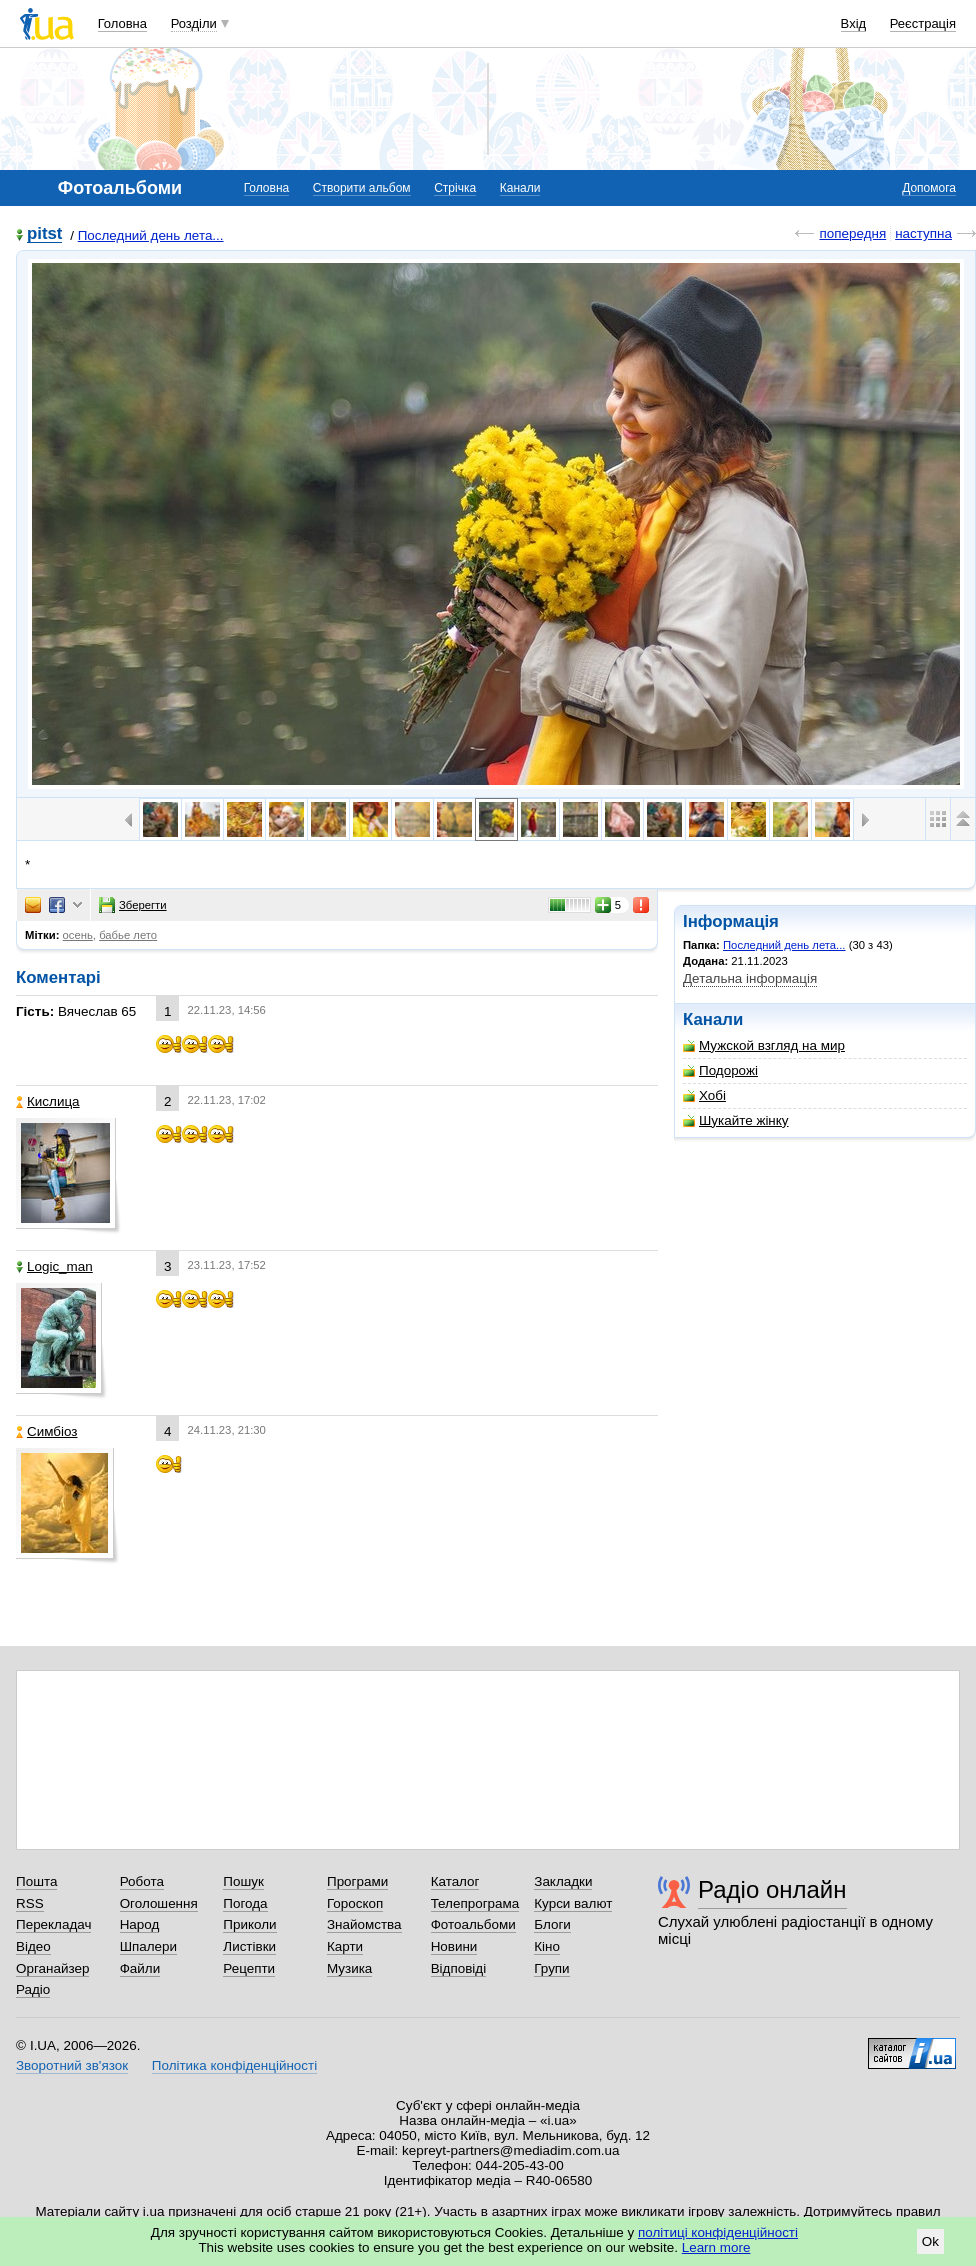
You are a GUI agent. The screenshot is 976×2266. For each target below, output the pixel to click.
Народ (140, 1924)
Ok (930, 2241)
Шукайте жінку (736, 1120)
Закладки (563, 1881)
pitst (44, 234)
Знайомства (364, 1924)
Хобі (704, 1095)
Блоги (552, 1924)
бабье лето (128, 935)
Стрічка (455, 188)
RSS (30, 1903)
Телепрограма (475, 1903)
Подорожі (720, 1070)
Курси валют (573, 1903)
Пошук (243, 1881)
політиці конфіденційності (718, 2232)
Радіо (33, 1989)
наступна (923, 233)
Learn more (716, 2247)
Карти (345, 1946)
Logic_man (54, 1266)
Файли (140, 1968)
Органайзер (52, 1968)
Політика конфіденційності (234, 2065)
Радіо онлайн (772, 1889)
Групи (551, 1968)
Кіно (547, 1946)
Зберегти (133, 905)
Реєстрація (923, 23)
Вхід (854, 23)
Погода (245, 1903)
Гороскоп (355, 1903)
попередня (852, 233)
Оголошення (159, 1903)
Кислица (48, 1101)
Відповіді (459, 1968)
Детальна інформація (750, 978)
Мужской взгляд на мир (764, 1045)
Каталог (455, 1881)
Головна (122, 23)
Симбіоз (46, 1431)
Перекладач (53, 1924)
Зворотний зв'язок (72, 2065)
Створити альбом (362, 188)
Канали (520, 188)
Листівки (249, 1946)
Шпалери (148, 1946)
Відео (33, 1946)
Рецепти (249, 1968)
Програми (357, 1881)
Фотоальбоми (473, 1924)
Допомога (929, 188)
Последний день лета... (151, 235)
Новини (454, 1946)
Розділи (194, 23)
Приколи (249, 1924)
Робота (142, 1881)
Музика (349, 1968)
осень (78, 935)
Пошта (36, 1881)
